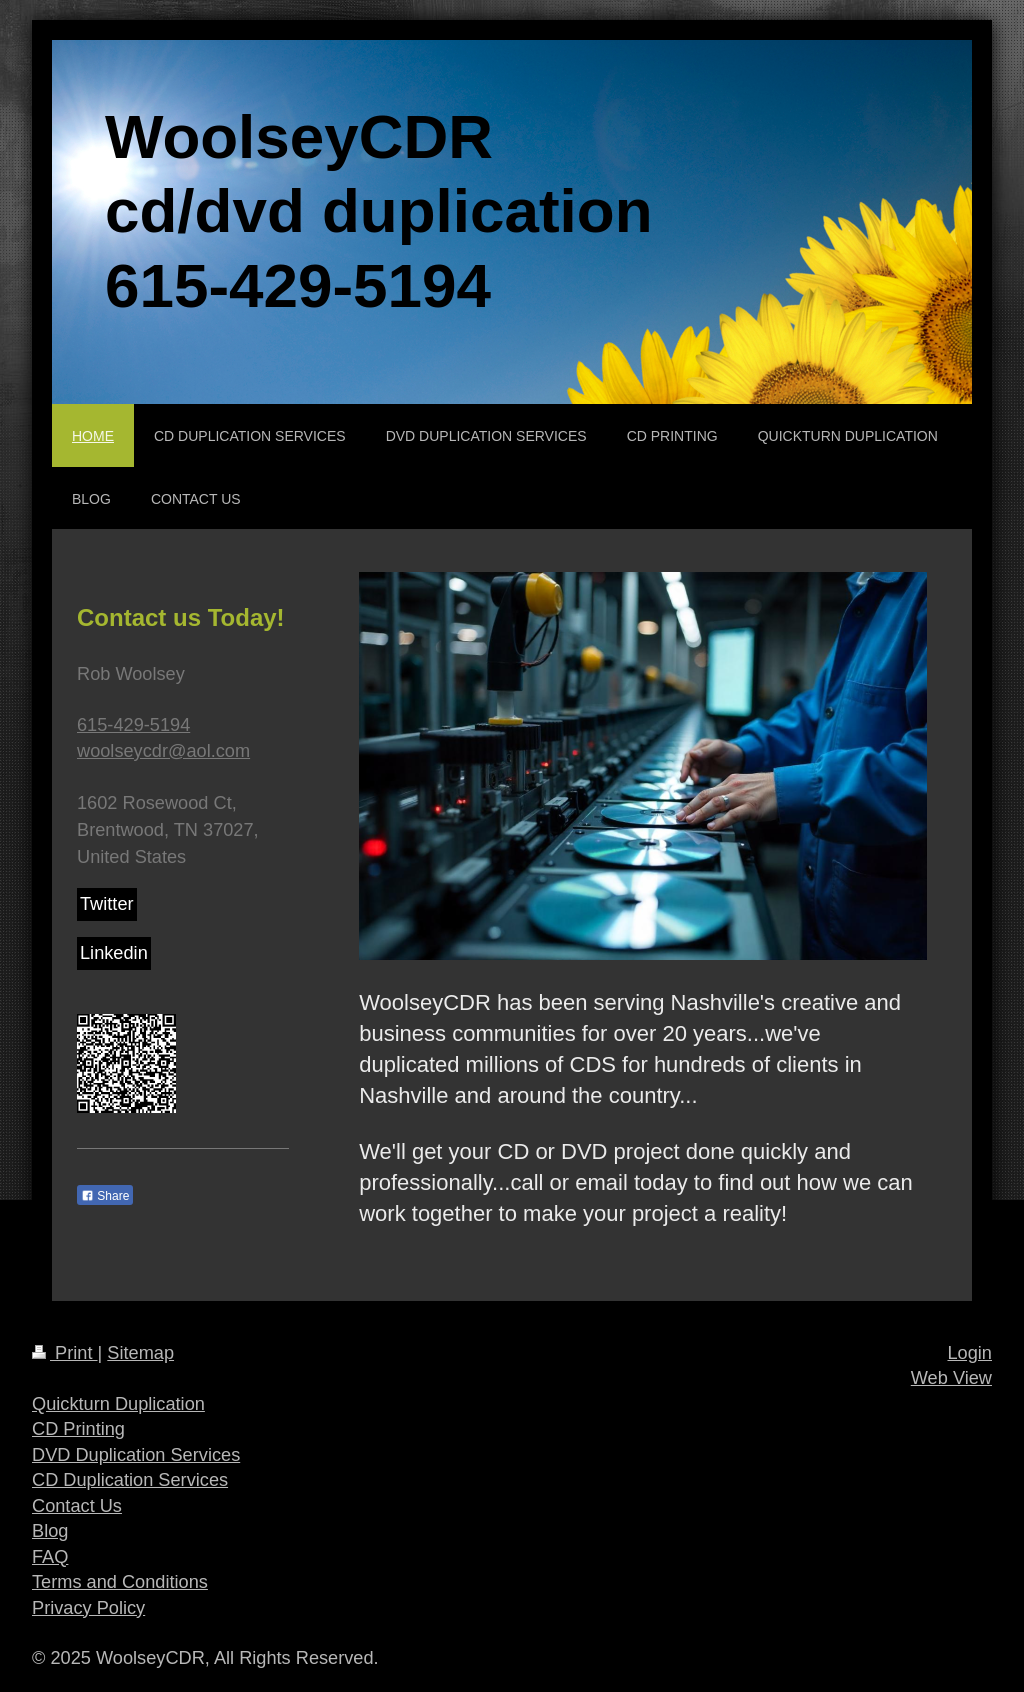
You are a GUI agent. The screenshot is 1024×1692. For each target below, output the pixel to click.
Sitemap (140, 1353)
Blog (50, 1531)
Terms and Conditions (120, 1582)
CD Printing (78, 1429)
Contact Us (77, 1506)
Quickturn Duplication (118, 1404)
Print (65, 1353)
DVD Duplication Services (136, 1455)
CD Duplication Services (130, 1480)
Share (105, 1196)
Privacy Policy (88, 1608)
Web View (951, 1378)
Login (969, 1353)
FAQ (50, 1557)
